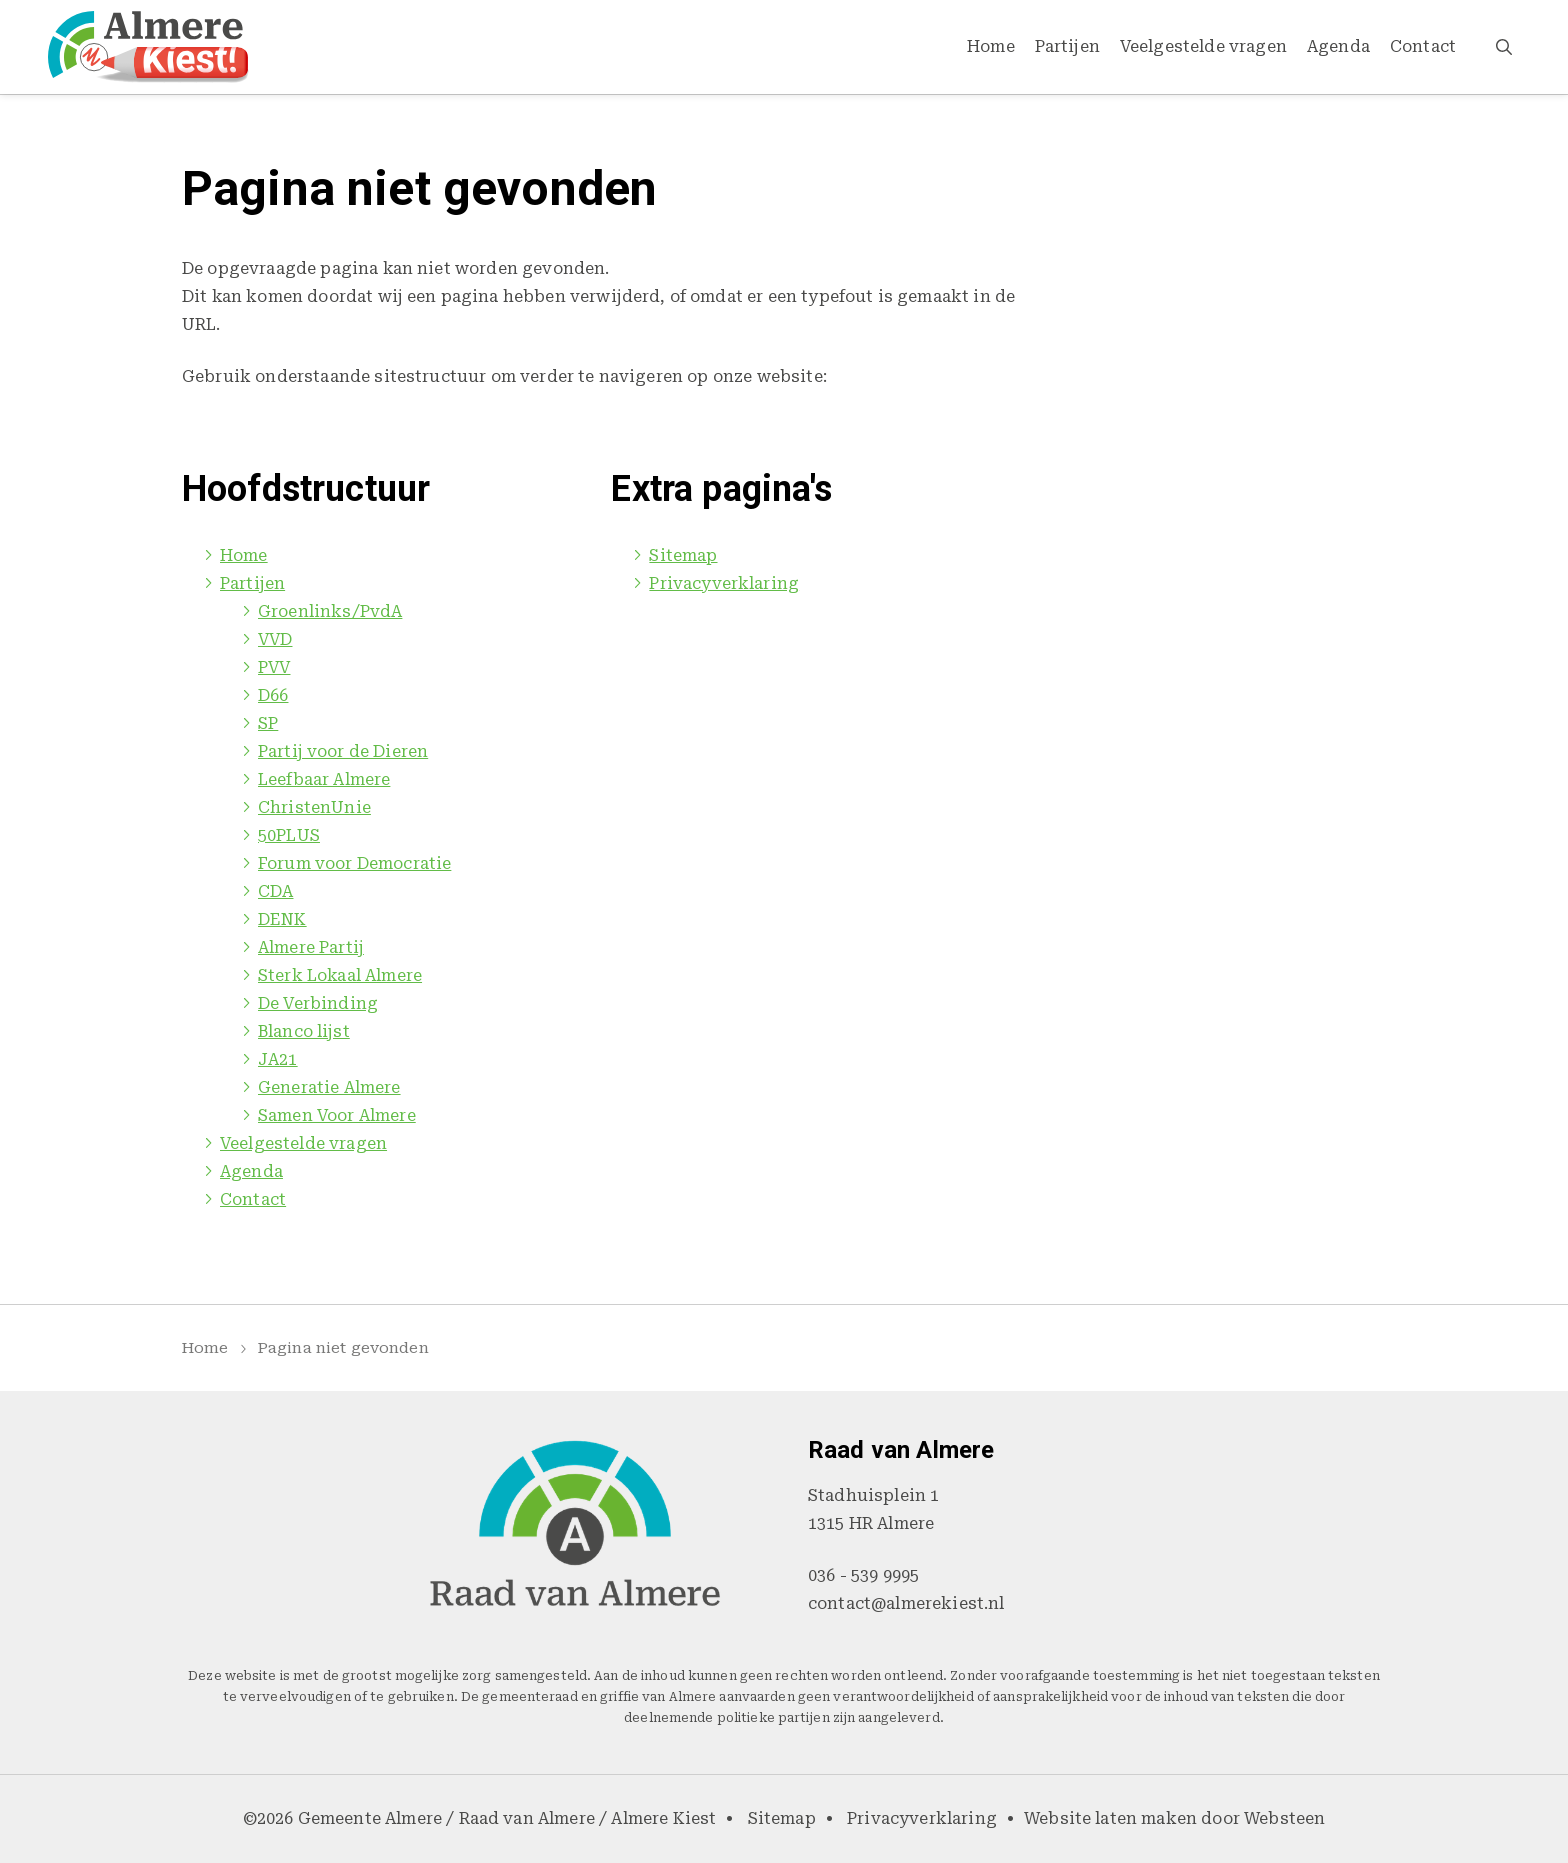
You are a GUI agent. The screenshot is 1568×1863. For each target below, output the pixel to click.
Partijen (1067, 46)
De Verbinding (318, 1003)
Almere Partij (311, 947)
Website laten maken (1110, 1818)
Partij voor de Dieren (343, 751)
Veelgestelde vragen (1203, 46)
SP (268, 723)
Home (991, 46)
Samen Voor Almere (337, 1115)
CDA (275, 891)
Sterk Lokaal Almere (340, 975)
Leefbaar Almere (324, 779)
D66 (273, 695)
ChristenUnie (314, 807)
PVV (274, 667)
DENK (282, 919)
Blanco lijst (304, 1031)
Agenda (1338, 46)
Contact (1423, 46)
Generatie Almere (329, 1087)
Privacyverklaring (724, 583)
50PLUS (289, 835)
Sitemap (683, 555)
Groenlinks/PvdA (330, 611)
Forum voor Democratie (354, 863)
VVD (275, 639)
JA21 (278, 1059)
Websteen (1284, 1818)
